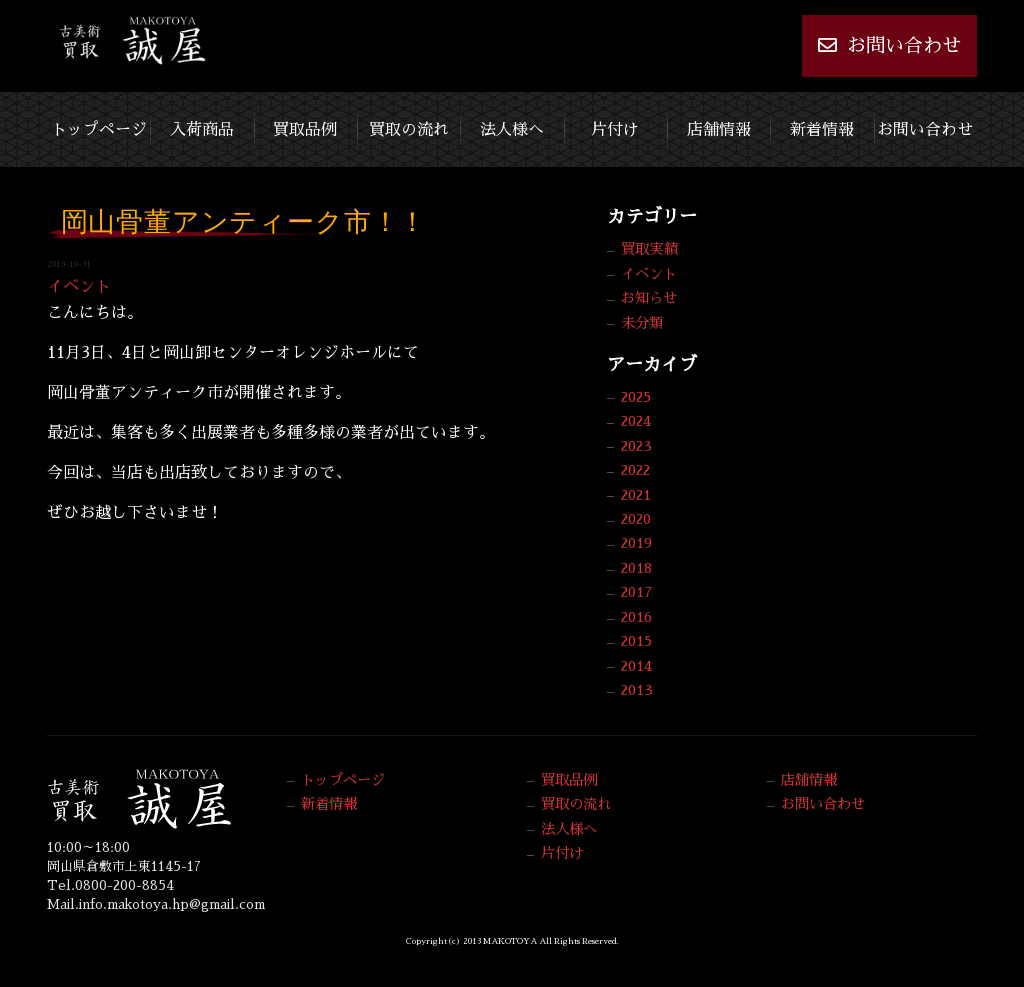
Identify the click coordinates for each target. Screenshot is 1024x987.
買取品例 (305, 125)
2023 (636, 446)
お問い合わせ (889, 45)
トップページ (99, 125)
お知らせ (649, 298)
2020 (636, 519)
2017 (637, 592)
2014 (636, 666)
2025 (636, 397)
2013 (637, 690)
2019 (636, 543)
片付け (615, 125)
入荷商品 (202, 125)
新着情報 (822, 125)
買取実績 (649, 249)
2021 (636, 495)
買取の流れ (409, 125)
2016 (636, 617)
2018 (636, 568)
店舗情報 (719, 125)
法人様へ (512, 125)
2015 (636, 641)
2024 (636, 421)
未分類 (642, 323)
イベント (79, 287)
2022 (635, 470)
